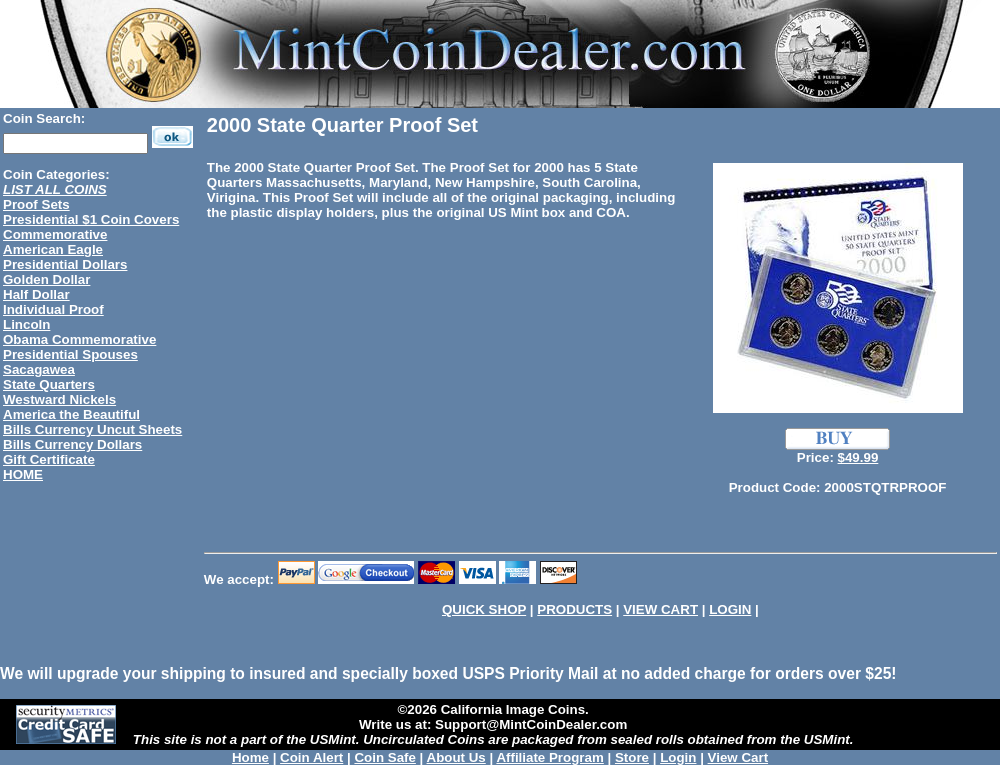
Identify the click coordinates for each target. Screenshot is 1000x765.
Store (632, 757)
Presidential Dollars (65, 264)
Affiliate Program (549, 757)
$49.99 (858, 457)
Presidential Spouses (70, 354)
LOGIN (730, 609)
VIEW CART (660, 609)
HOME (23, 474)
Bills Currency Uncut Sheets (92, 429)
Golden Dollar (46, 279)
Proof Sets (36, 204)
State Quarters (49, 384)
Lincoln (26, 324)
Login (678, 757)
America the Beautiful (71, 414)
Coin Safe (384, 757)
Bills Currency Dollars (72, 444)
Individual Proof (53, 309)
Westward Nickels (59, 399)
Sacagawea (39, 369)
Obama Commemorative (79, 339)
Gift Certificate (49, 459)
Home (250, 757)
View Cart (738, 757)
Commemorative (55, 234)
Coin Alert (311, 757)
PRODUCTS (574, 609)
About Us (456, 757)
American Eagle (53, 249)
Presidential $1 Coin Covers (91, 219)
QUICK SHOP (484, 609)
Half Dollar (36, 294)
